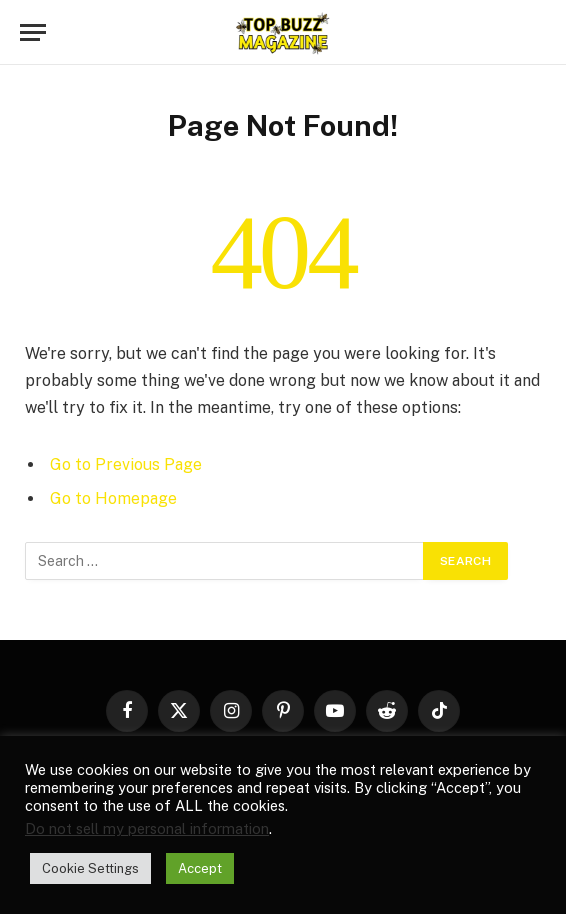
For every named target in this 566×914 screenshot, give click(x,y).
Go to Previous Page (126, 464)
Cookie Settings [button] (90, 868)
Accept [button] (200, 868)
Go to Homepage (113, 498)
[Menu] (33, 32)
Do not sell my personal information (147, 828)
